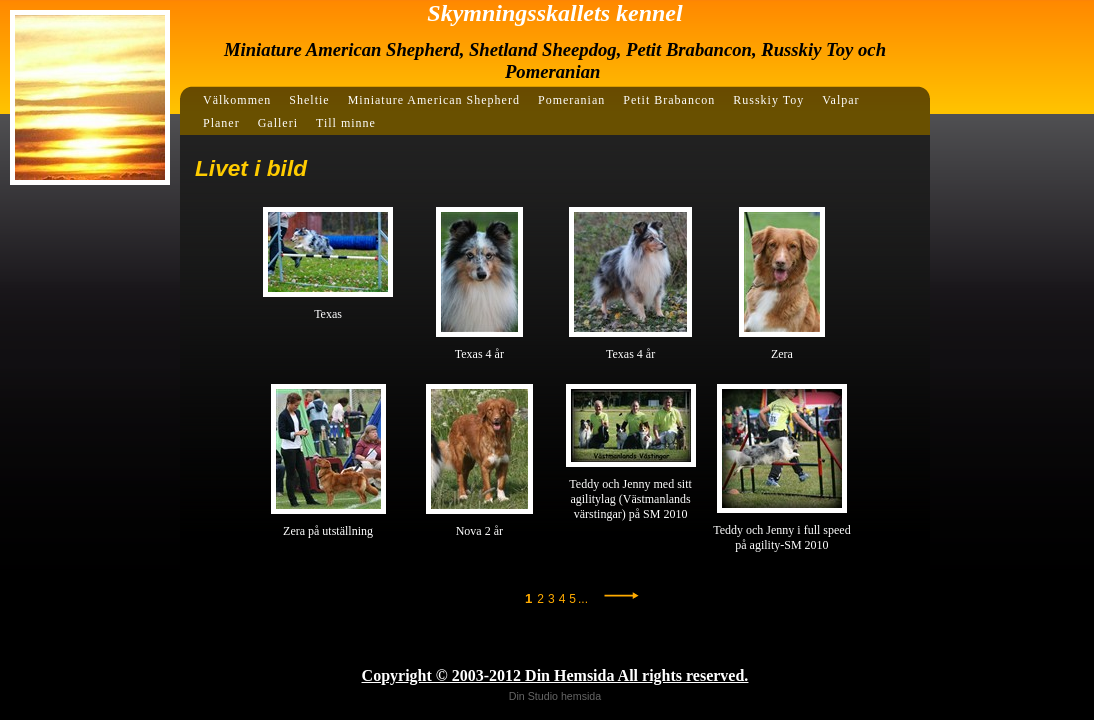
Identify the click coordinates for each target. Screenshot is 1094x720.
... (583, 599)
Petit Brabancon (669, 100)
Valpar (840, 100)
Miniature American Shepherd (434, 100)
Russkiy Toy (768, 100)
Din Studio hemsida (555, 696)
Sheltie (309, 100)
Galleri (278, 123)
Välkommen (237, 100)
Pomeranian (571, 100)
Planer (221, 123)
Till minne (346, 123)
